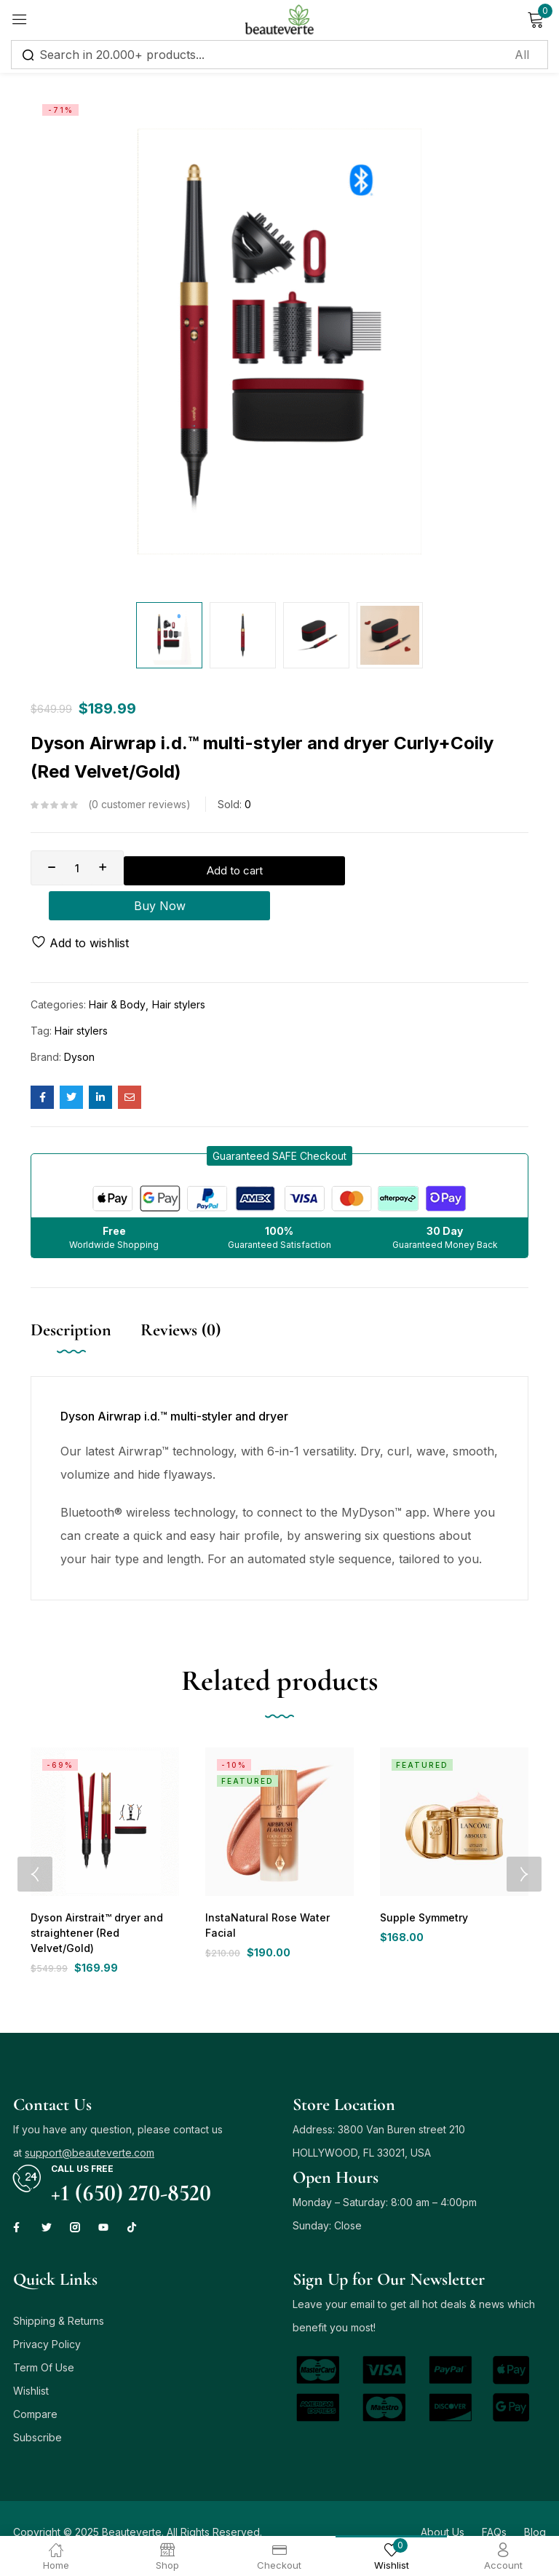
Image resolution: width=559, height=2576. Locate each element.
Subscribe (37, 2410)
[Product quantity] (77, 868)
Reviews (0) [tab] (180, 1300)
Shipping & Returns (58, 2294)
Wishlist (31, 2364)
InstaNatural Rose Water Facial (277, 1889)
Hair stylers (178, 975)
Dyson (79, 1028)
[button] (279, 1127)
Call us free (82, 2141)
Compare (35, 2387)
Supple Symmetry (422, 1889)
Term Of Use (43, 2340)
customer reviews (139, 804)
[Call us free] (27, 2151)
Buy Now (422, 868)
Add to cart (225, 868)
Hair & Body (117, 975)
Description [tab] (71, 1300)
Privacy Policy (47, 2317)
